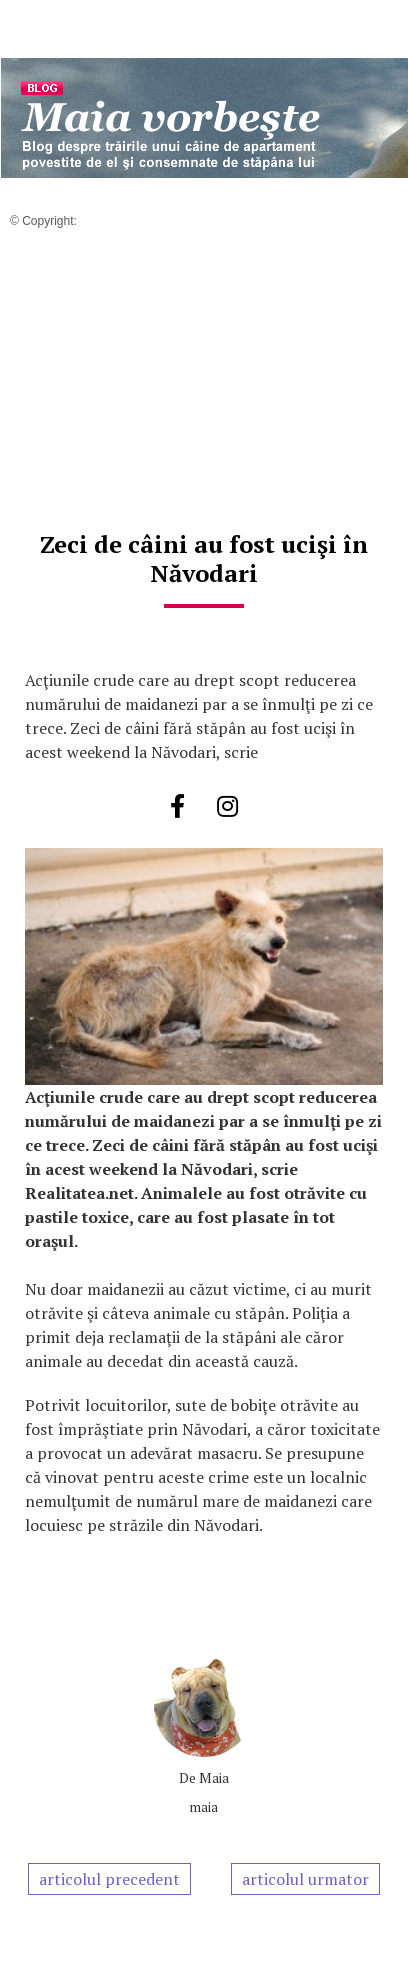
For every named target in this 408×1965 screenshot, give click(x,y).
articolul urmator (305, 1879)
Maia (214, 1777)
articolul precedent (109, 1879)
